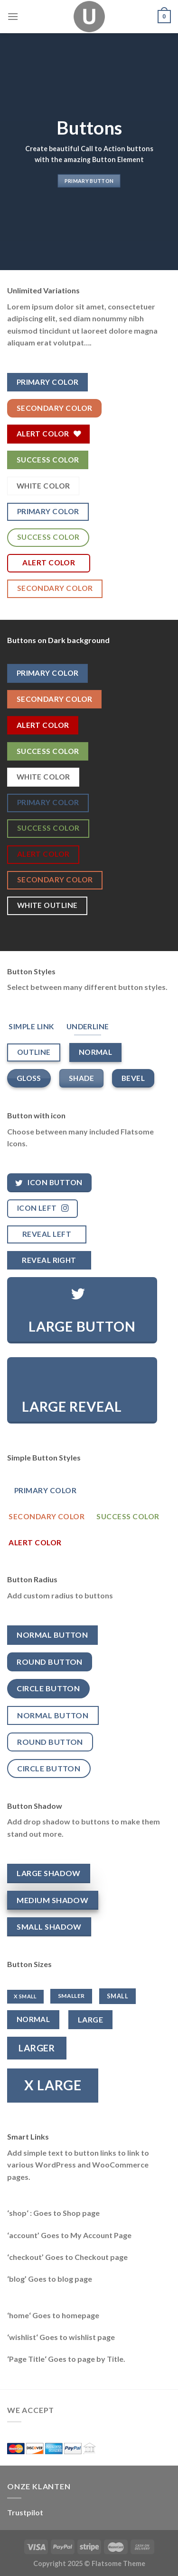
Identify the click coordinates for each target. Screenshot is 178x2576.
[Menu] (13, 16)
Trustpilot (25, 2512)
